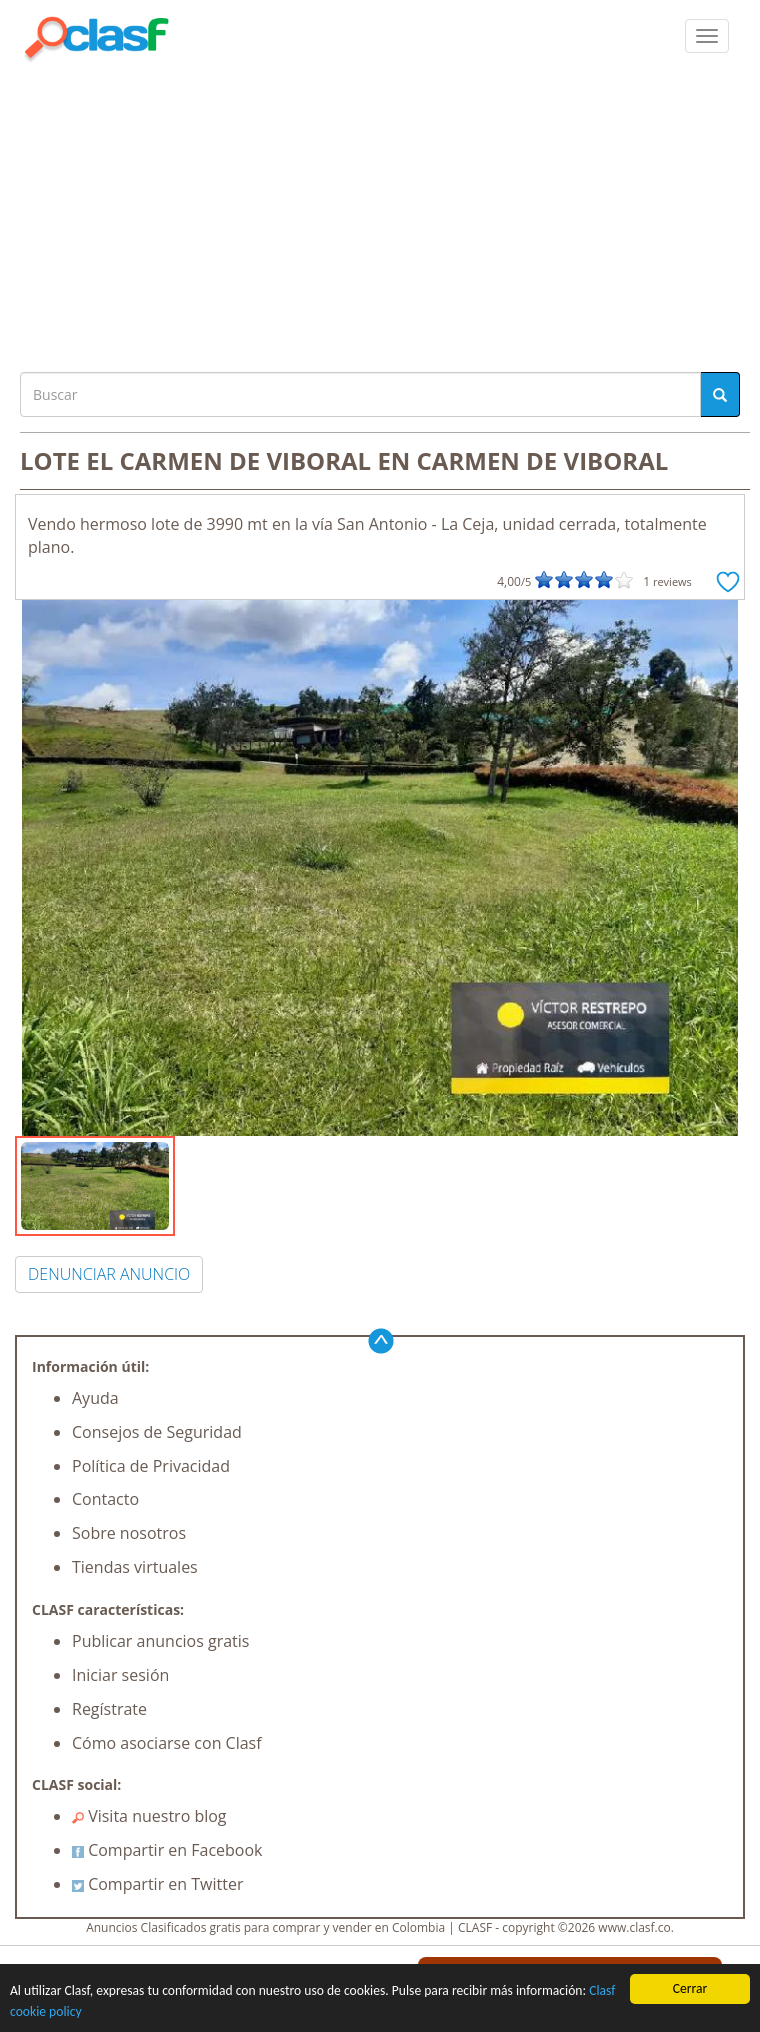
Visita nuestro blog (149, 1816)
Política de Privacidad (151, 1466)
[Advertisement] (380, 212)
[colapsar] (707, 36)
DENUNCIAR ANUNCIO (109, 1274)
